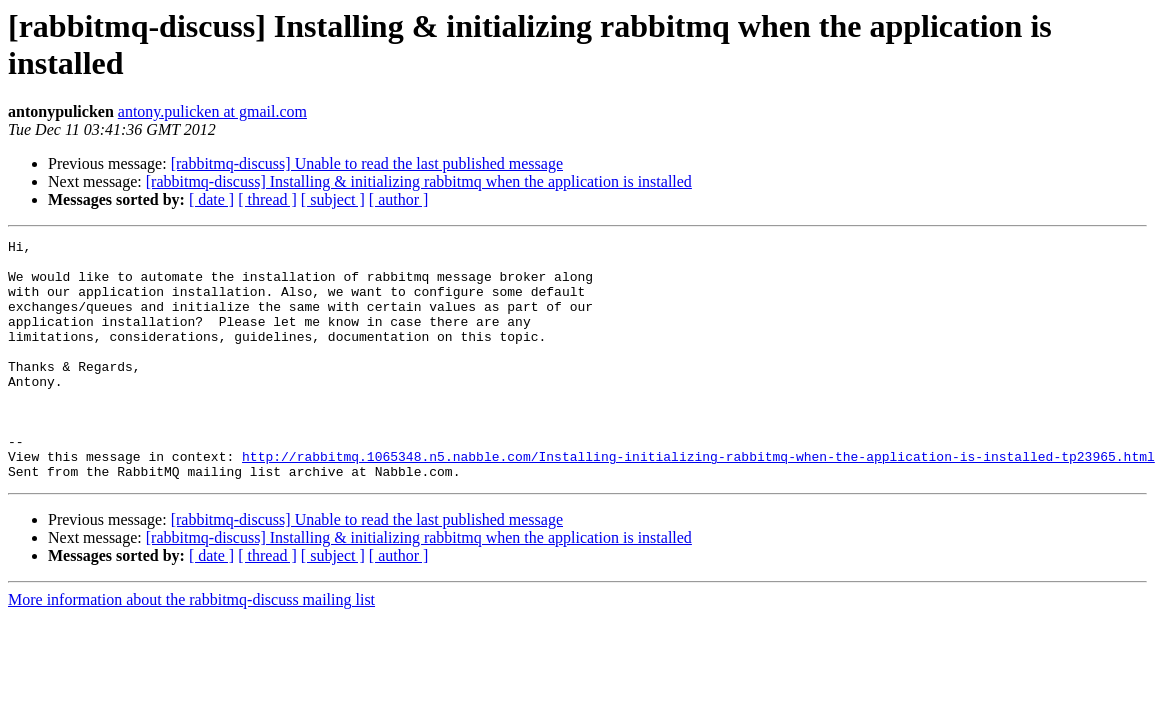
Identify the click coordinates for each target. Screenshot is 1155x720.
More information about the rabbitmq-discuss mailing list (191, 647)
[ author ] (399, 199)
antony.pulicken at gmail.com (212, 111)
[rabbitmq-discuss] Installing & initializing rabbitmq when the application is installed (419, 181)
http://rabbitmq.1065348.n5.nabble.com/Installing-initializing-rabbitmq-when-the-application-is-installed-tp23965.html (698, 501)
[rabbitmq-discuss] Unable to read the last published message (367, 163)
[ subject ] (333, 199)
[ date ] (211, 199)
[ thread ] (267, 199)
